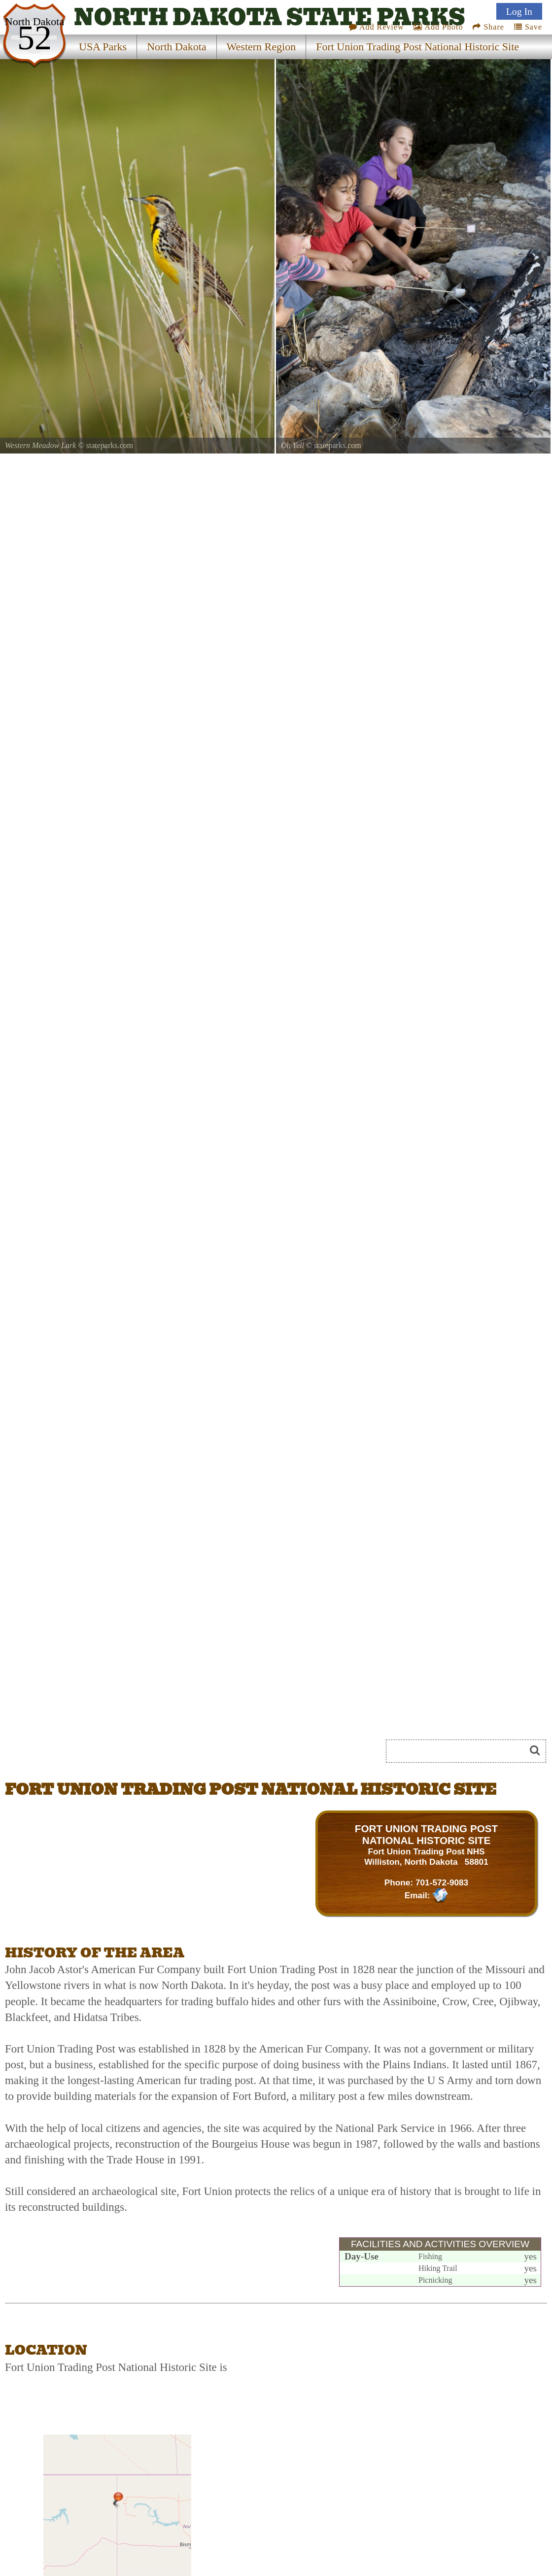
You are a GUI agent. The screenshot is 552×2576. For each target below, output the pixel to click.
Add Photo (438, 27)
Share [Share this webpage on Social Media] (488, 27)
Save (528, 27)
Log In (519, 11)
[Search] (459, 1751)
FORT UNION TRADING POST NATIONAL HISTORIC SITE (426, 1834)
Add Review (376, 27)
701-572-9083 (441, 1882)
